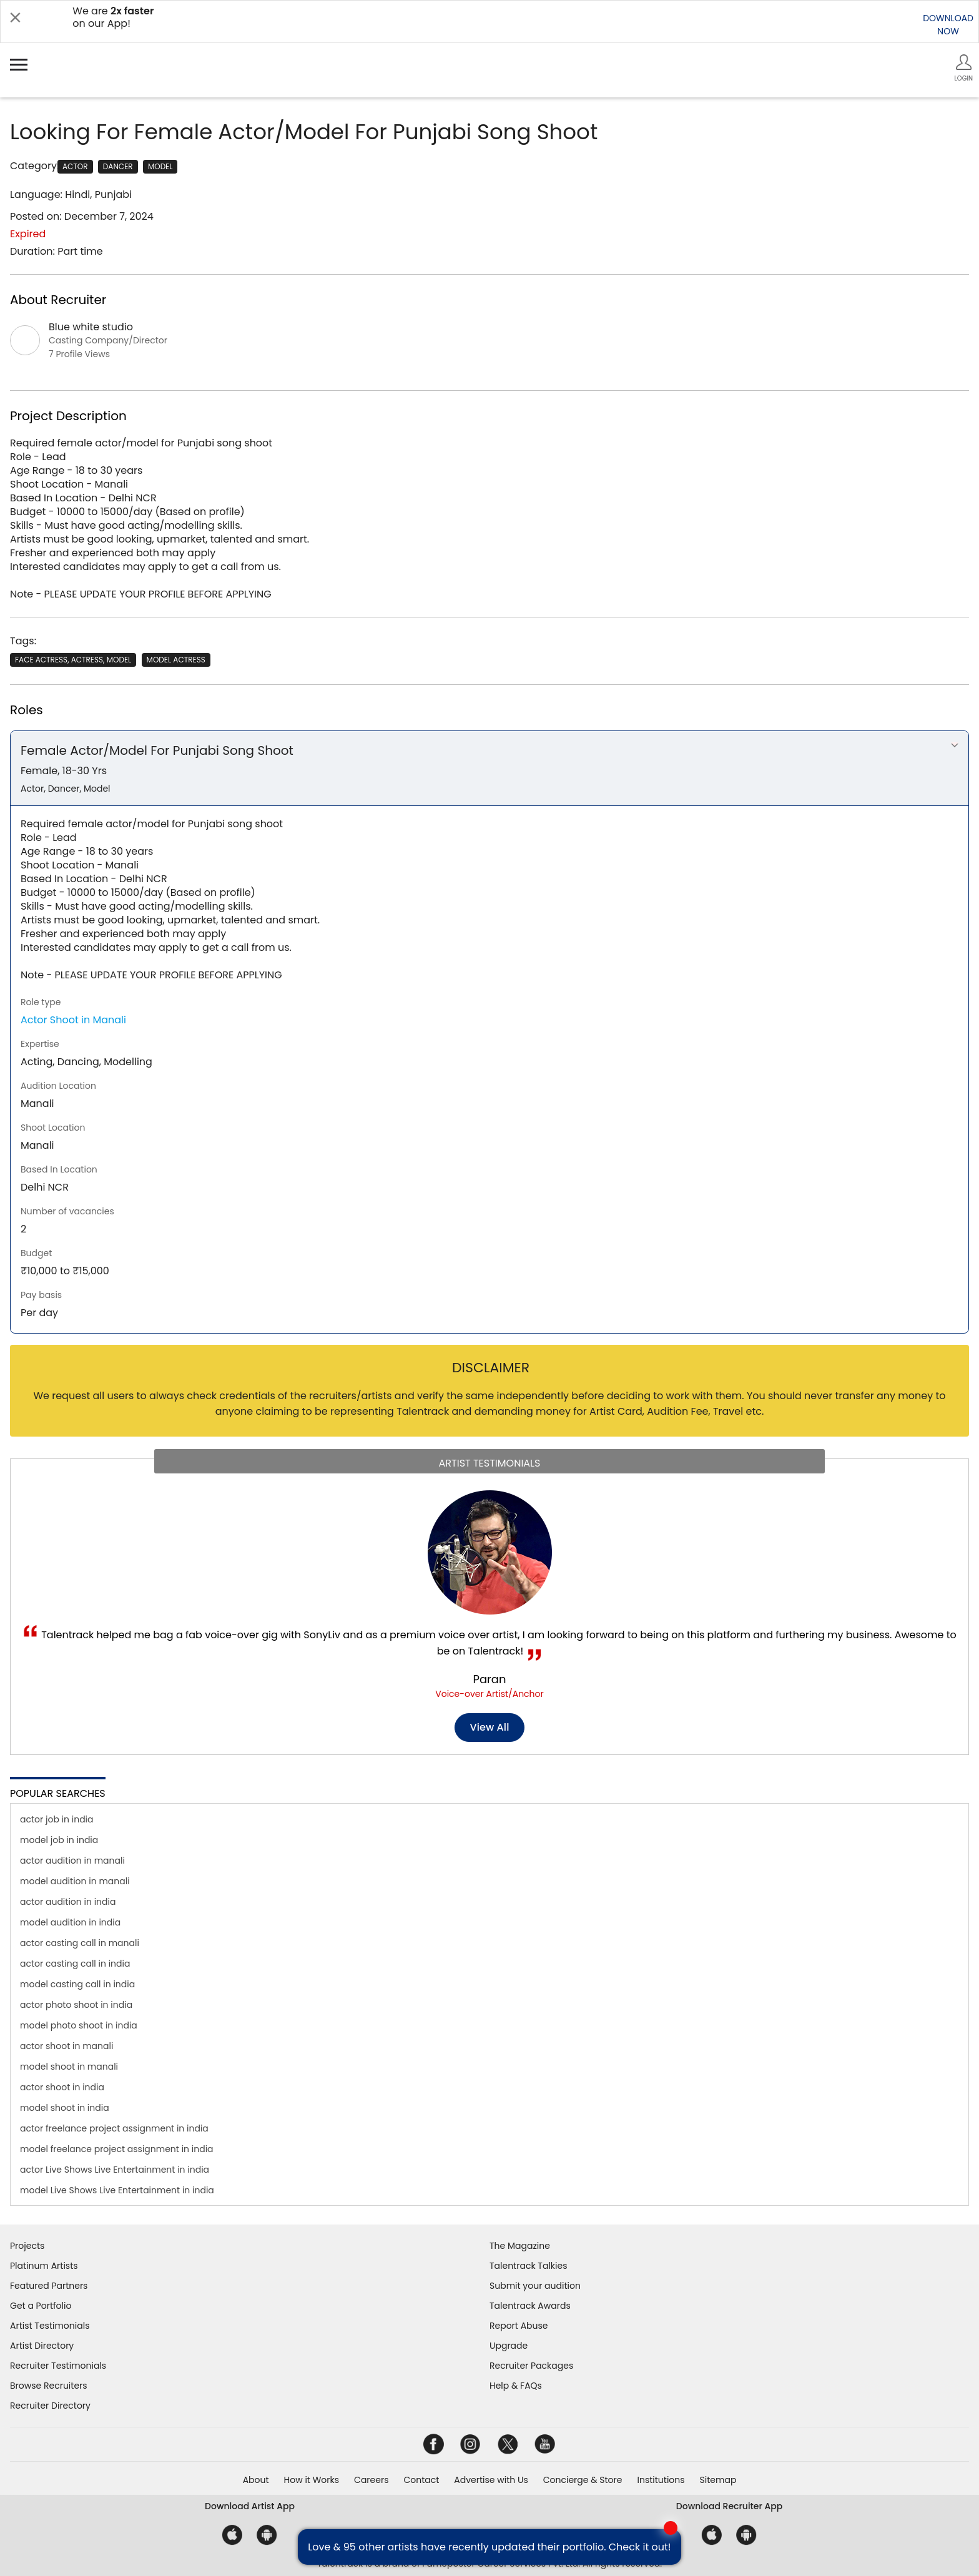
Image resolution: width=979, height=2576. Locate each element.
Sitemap (718, 2480)
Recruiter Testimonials (58, 2366)
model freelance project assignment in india (117, 2149)
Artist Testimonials (49, 2326)
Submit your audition (535, 2286)
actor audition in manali (72, 1860)
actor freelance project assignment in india (114, 2128)
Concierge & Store (582, 2480)
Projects (27, 2246)
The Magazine (520, 2246)
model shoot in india (64, 2108)
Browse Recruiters (48, 2386)
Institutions (660, 2480)
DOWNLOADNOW (948, 24)
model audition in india (70, 1922)
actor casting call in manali (79, 1943)
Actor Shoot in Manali (73, 1020)
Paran (489, 1679)
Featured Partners (48, 2286)
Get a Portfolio (40, 2306)
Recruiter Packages (531, 2366)
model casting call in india (77, 1984)
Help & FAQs (516, 2386)
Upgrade (509, 2346)
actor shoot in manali (66, 2046)
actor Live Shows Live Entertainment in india (114, 2169)
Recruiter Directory (50, 2406)
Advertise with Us (491, 2480)
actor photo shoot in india (76, 2004)
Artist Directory (42, 2346)
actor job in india (57, 1819)
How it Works (312, 2480)
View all (489, 1727)
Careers (371, 2480)
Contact (421, 2480)
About (256, 2480)
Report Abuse (519, 2326)
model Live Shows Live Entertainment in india (117, 2190)
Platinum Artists (44, 2266)
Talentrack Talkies (528, 2266)
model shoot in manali (69, 2066)
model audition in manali (75, 1881)
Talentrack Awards (530, 2306)
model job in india (59, 1840)
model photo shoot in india (78, 2025)
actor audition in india (68, 1901)
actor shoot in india (62, 2087)
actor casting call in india (75, 1963)
